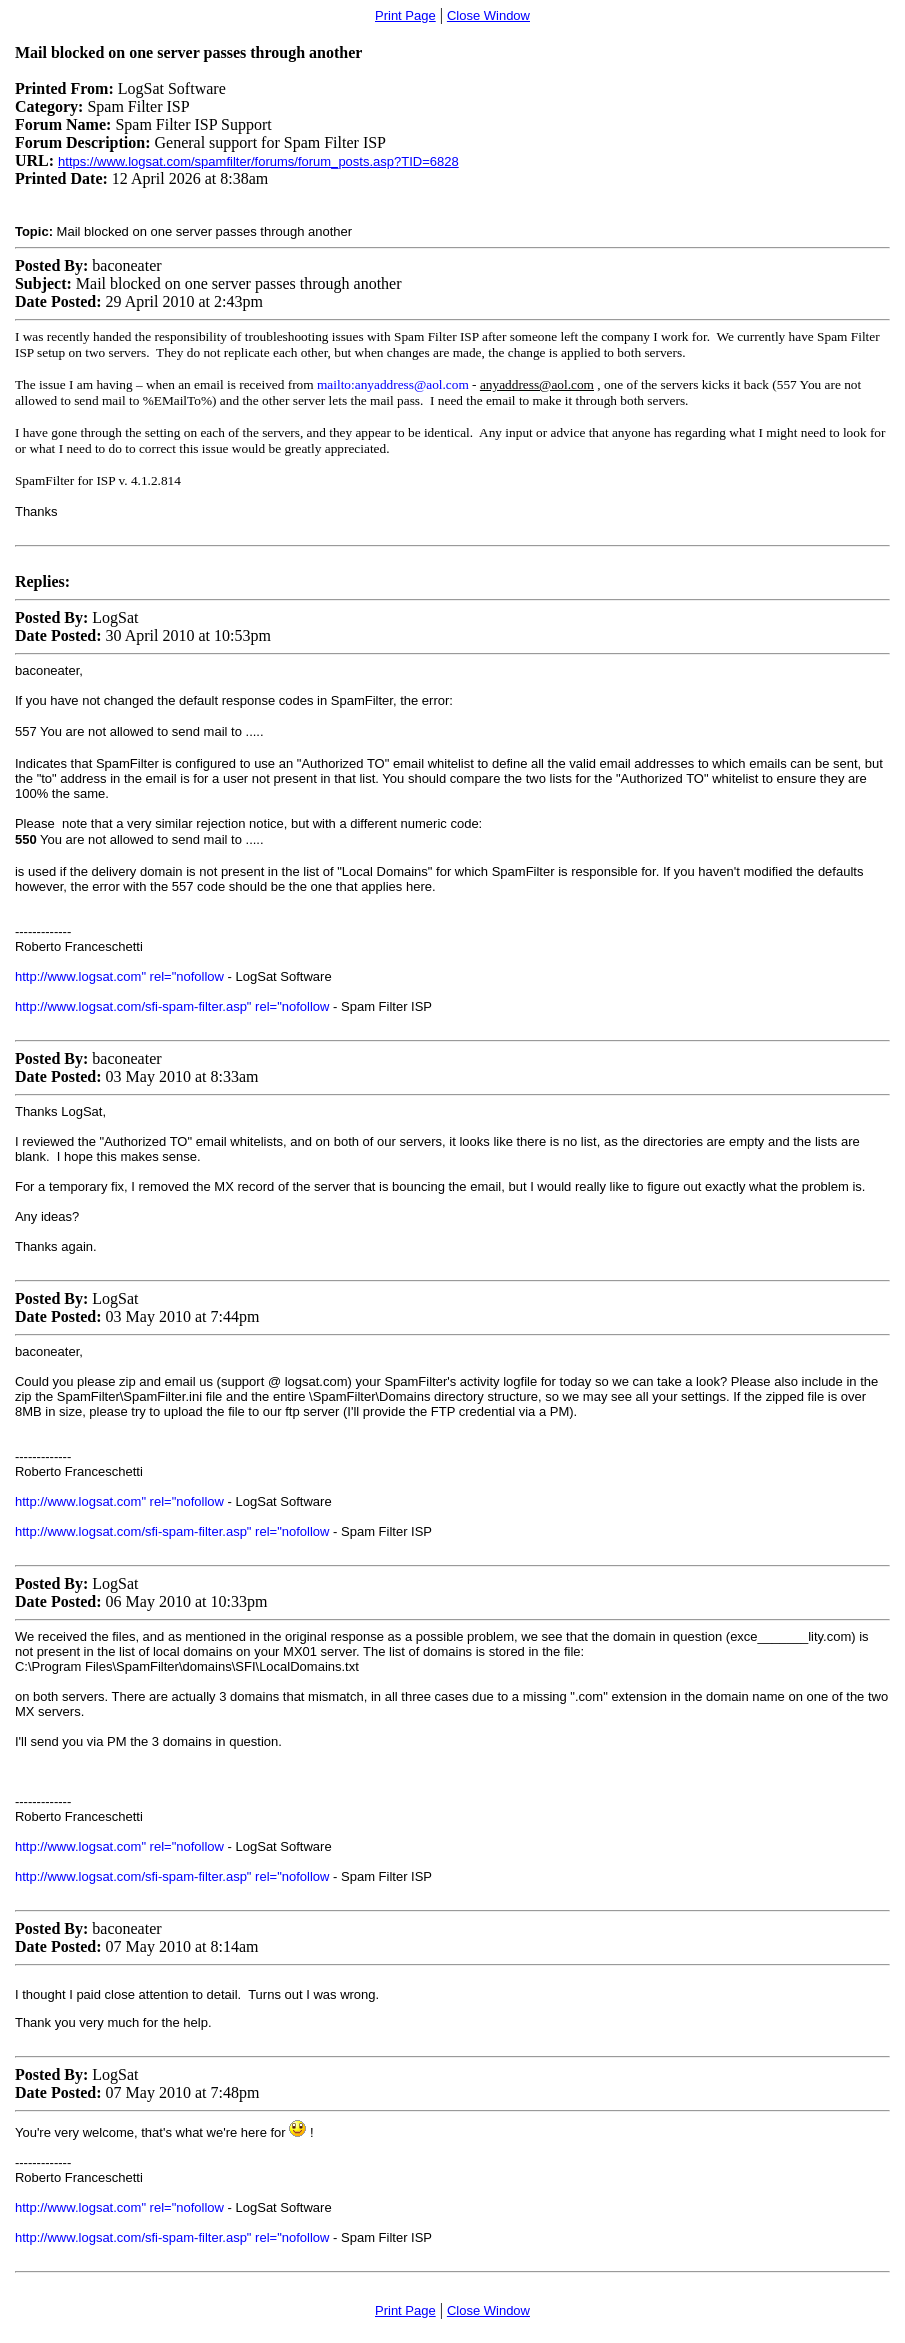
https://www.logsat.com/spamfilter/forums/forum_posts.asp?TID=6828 (258, 161)
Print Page (405, 15)
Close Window (488, 15)
